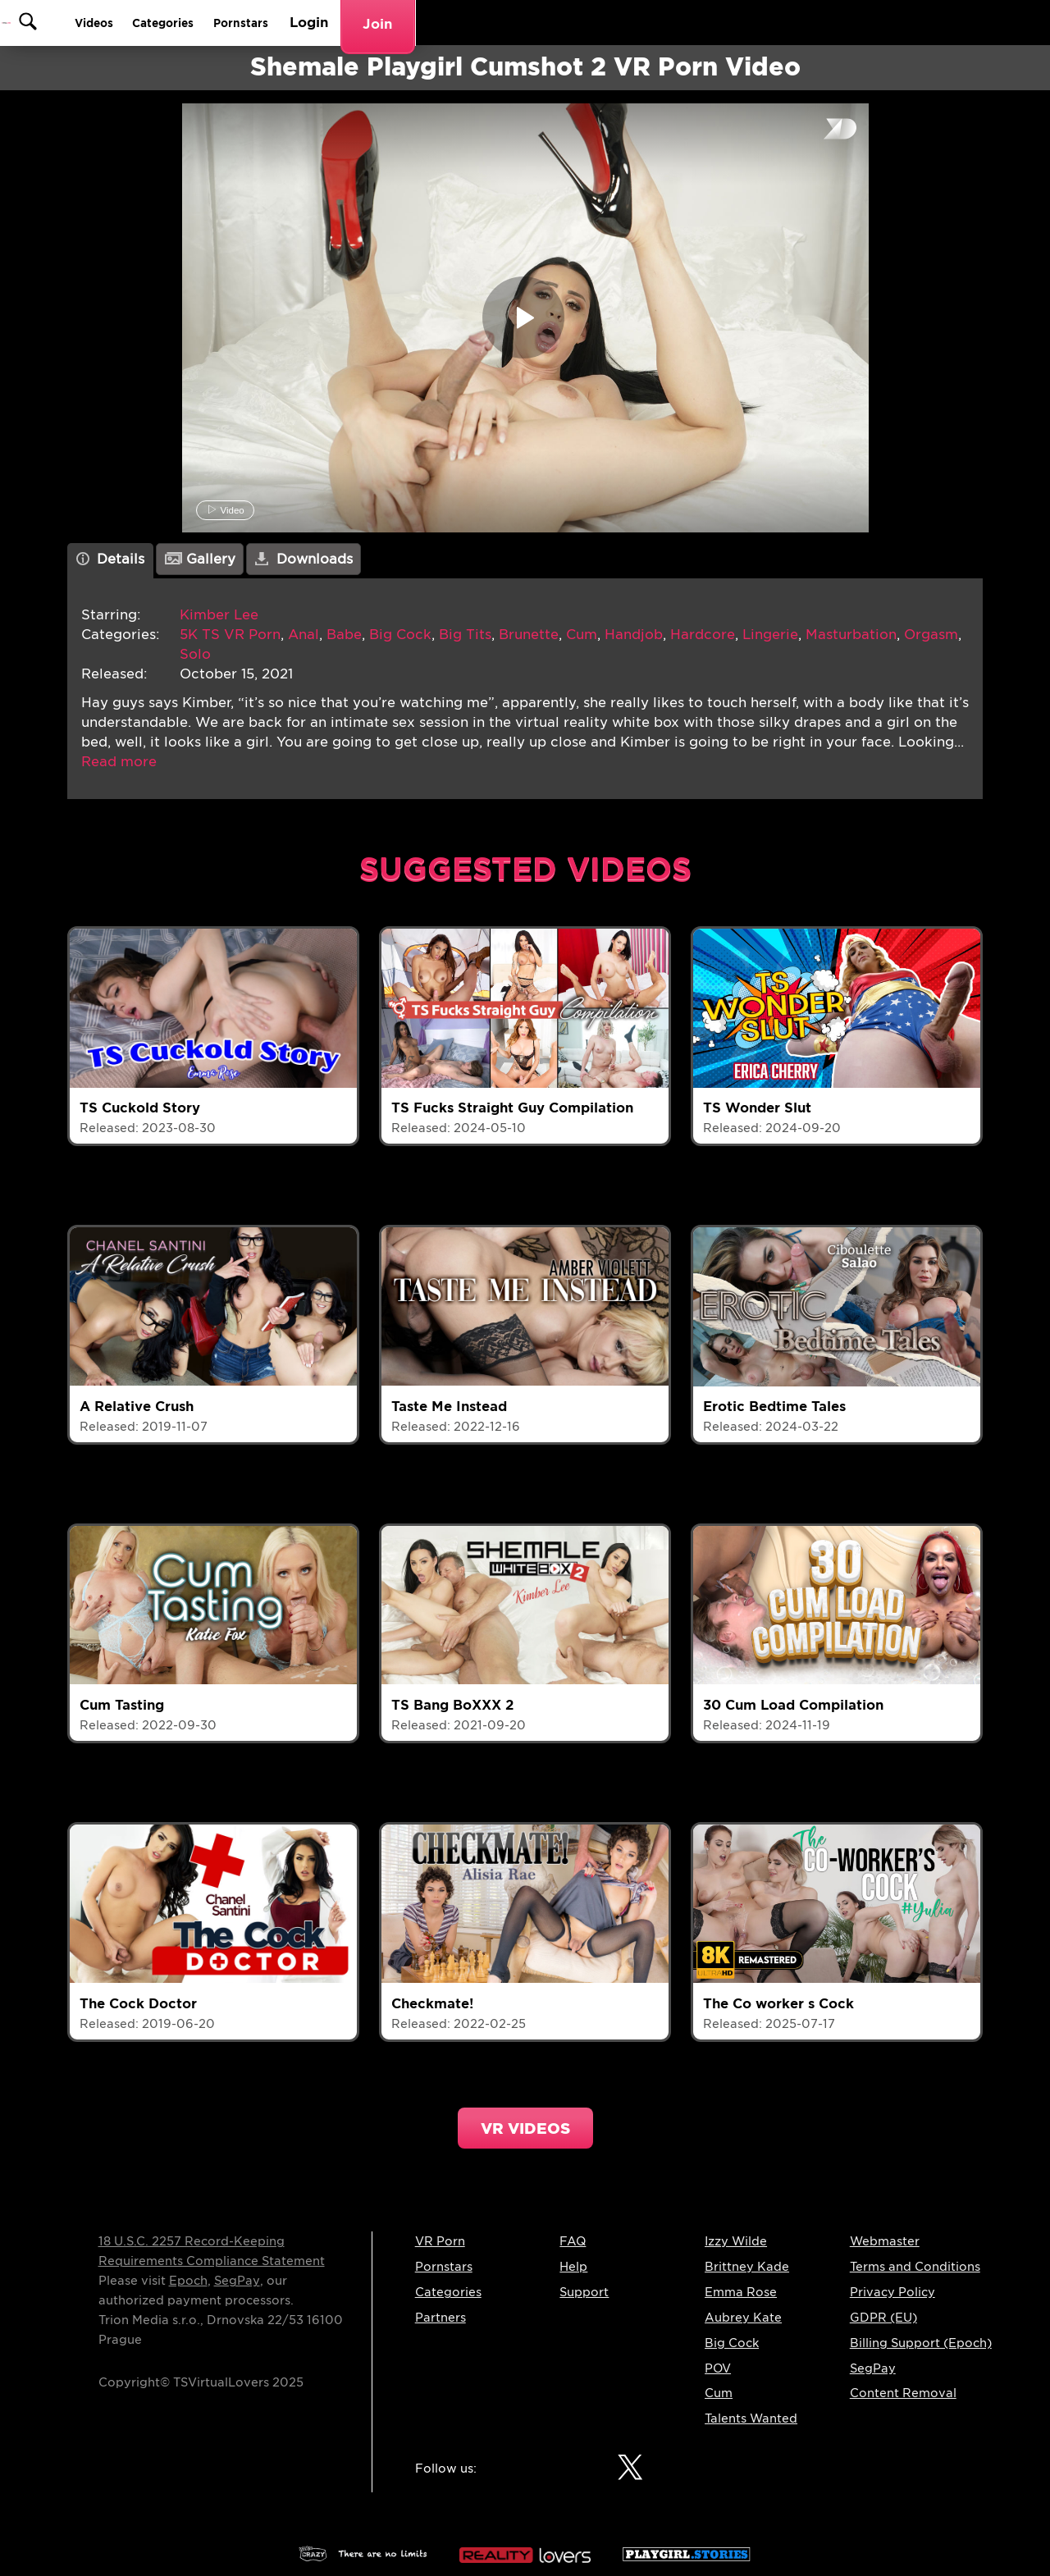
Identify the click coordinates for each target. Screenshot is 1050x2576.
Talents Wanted (751, 2418)
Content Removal (903, 2393)
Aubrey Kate (743, 2317)
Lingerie (770, 634)
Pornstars (811, 22)
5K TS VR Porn (230, 634)
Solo (195, 654)
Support (584, 2292)
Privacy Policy (892, 2292)
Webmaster (885, 2241)
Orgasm (931, 634)
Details (110, 559)
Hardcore (702, 634)
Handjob (634, 634)
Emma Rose (741, 2292)
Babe (344, 634)
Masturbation (851, 634)
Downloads (304, 559)
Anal (303, 634)
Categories (718, 22)
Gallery (200, 559)
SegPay (237, 2280)
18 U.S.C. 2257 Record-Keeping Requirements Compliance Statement (211, 2251)
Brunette (529, 634)
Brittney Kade (747, 2266)
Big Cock (400, 634)
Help (573, 2266)
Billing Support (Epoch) (921, 2343)
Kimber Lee (219, 615)
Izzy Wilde (736, 2241)
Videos (633, 22)
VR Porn (440, 2241)
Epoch (188, 2280)
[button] (119, 762)
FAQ (572, 2241)
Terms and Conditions (915, 2266)
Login (887, 22)
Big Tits (465, 634)
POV (718, 2368)
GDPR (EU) (883, 2317)
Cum (581, 634)
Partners (440, 2317)
